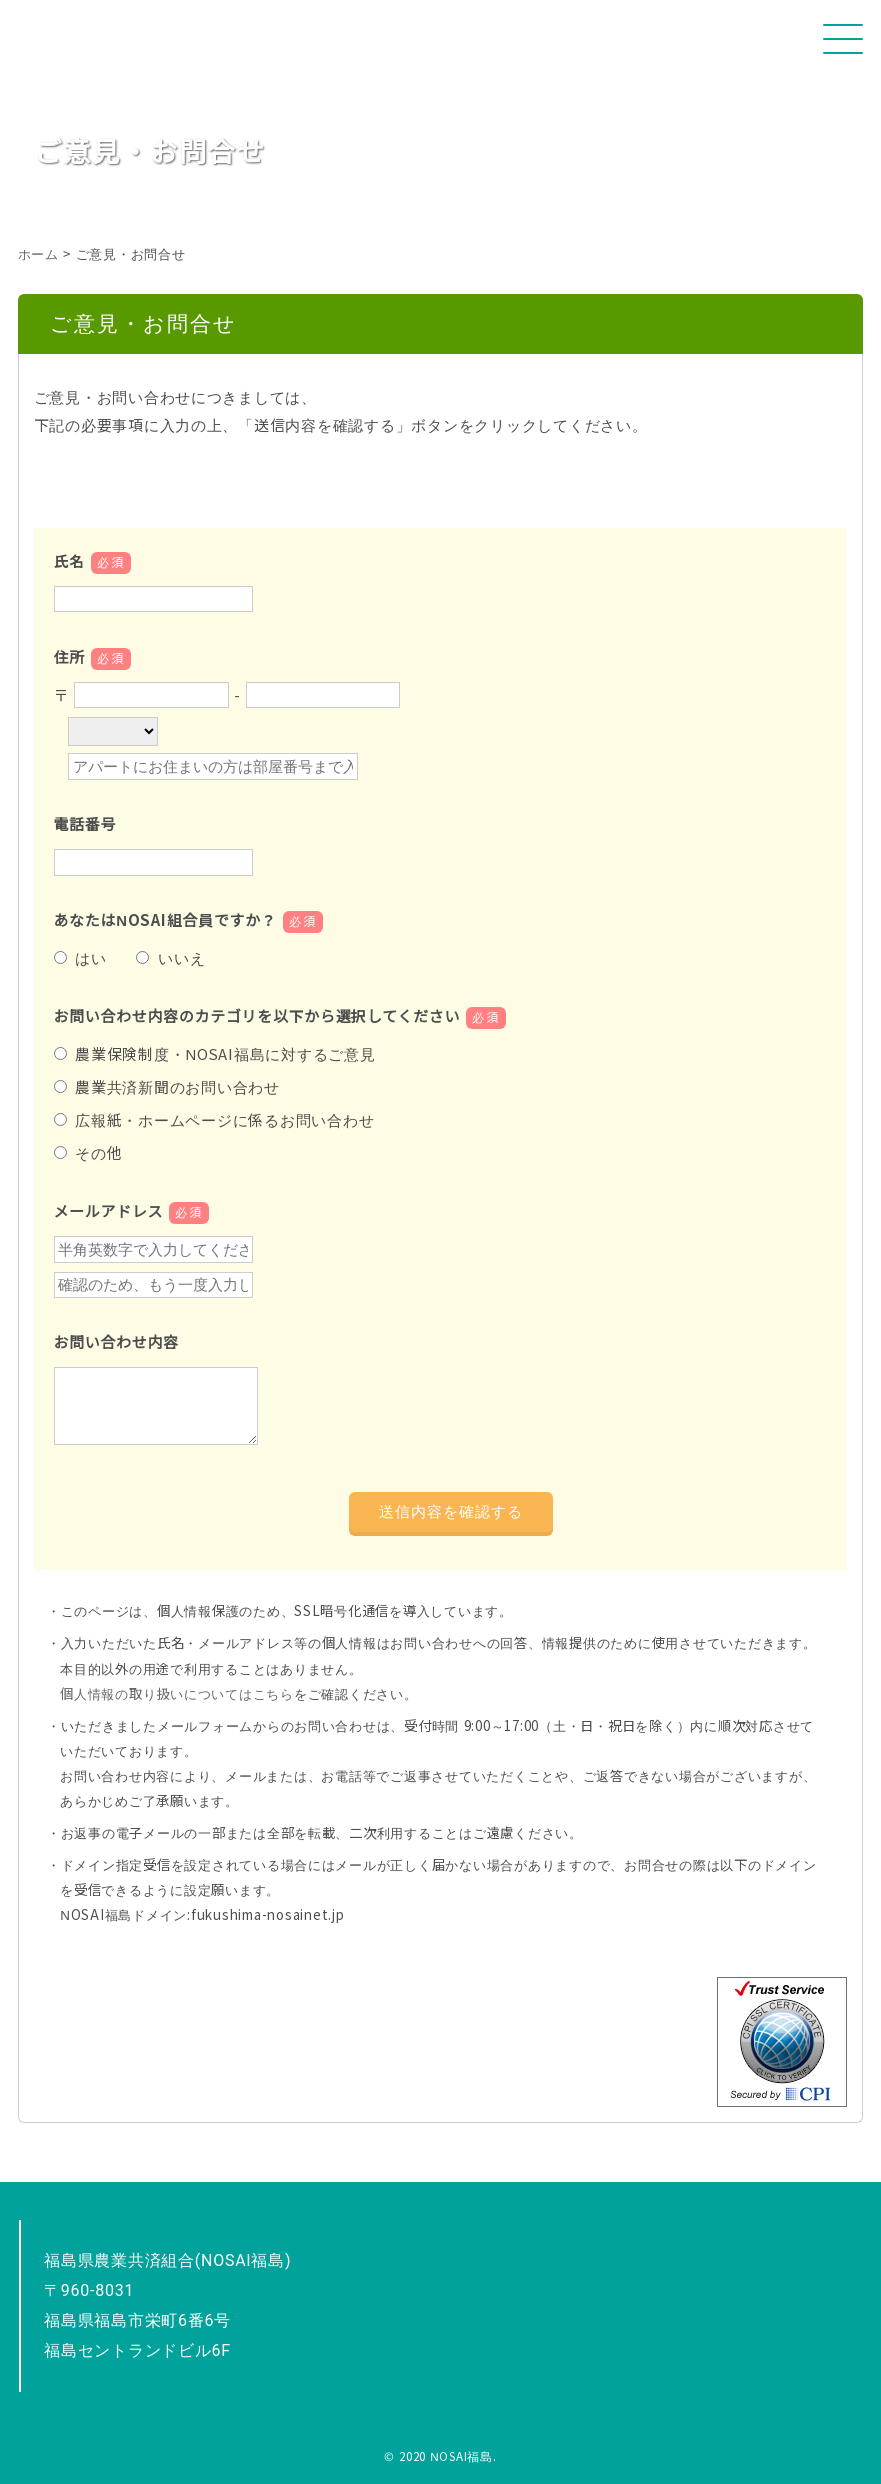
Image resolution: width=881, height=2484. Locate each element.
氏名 (92, 561)
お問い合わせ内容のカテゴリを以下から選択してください (280, 1016)
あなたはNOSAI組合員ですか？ (188, 920)
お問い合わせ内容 (116, 1342)
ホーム (38, 254)
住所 (92, 657)
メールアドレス (132, 1211)
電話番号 (85, 824)
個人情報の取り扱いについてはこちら (177, 1694)
